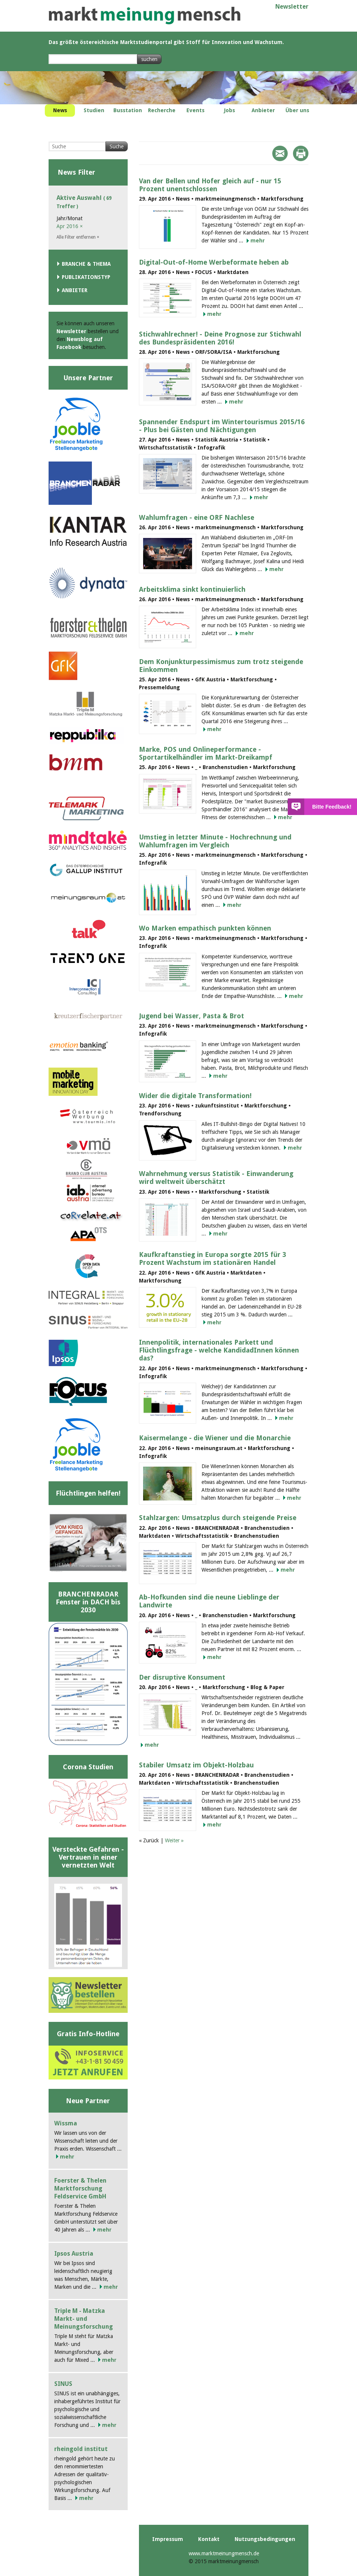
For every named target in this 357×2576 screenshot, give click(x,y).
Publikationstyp (86, 277)
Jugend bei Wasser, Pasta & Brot (191, 1016)
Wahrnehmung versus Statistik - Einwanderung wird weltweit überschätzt (216, 1177)
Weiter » (174, 1840)
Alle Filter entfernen (77, 237)
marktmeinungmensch (145, 15)
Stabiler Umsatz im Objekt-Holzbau (196, 1765)
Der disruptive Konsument (182, 1677)
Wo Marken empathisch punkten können (205, 928)
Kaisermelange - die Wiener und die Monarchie (215, 1438)
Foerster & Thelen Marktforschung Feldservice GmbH (80, 2188)
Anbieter (74, 290)
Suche (117, 146)
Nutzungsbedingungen (265, 2539)
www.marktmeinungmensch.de (224, 2553)
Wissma (65, 2123)
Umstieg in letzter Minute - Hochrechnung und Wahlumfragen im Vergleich (215, 841)
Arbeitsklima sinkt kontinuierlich (192, 589)
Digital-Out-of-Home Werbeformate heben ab (214, 262)
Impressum (167, 2539)
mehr (257, 241)
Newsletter (291, 6)
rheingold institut (81, 2449)
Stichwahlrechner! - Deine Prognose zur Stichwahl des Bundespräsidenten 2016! (220, 338)
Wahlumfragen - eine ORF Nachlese (196, 517)
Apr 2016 (69, 226)
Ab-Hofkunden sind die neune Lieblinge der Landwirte (209, 1601)
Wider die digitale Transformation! (195, 1096)
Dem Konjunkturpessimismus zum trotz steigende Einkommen (221, 665)
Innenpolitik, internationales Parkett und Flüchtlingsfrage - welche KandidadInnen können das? (219, 1350)
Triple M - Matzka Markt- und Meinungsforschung (83, 2318)
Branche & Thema (86, 264)
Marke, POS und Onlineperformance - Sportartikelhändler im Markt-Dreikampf (205, 753)
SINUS (63, 2383)
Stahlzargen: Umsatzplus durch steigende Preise (217, 1518)
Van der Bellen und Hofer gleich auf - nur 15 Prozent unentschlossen (210, 185)
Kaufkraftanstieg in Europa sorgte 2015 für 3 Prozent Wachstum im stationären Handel (212, 1258)
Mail (280, 153)
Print (300, 153)
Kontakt (209, 2539)
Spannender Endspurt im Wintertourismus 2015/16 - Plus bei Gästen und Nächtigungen (222, 426)
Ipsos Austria (73, 2253)
